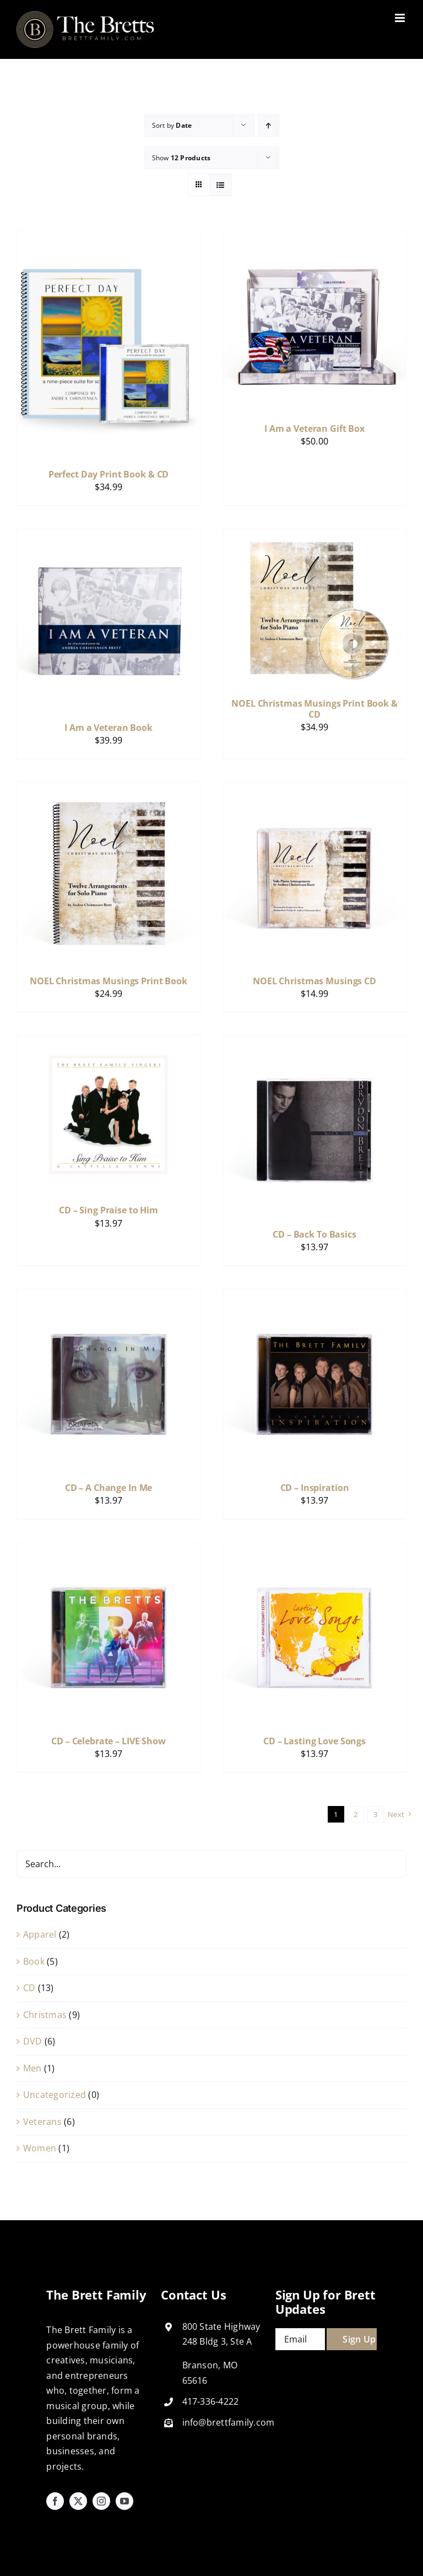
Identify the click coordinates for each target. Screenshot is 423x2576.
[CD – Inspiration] (314, 1296)
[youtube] (124, 2501)
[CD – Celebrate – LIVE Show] (108, 1549)
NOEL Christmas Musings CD (314, 981)
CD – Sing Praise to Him (108, 1210)
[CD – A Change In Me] (108, 1296)
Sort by (172, 125)
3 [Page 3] (375, 1814)
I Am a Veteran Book (108, 728)
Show (181, 157)
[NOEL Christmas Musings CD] (314, 789)
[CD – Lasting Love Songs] (314, 1549)
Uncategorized (54, 2095)
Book (34, 1961)
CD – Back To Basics (314, 1234)
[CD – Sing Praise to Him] (108, 1043)
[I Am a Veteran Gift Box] (314, 237)
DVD (32, 2041)
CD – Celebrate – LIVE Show (108, 1741)
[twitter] (78, 2501)
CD (29, 1988)
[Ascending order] (268, 125)
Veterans (42, 2122)
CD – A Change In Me (109, 1488)
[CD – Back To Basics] (314, 1043)
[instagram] (101, 2501)
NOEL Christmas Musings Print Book (108, 981)
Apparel (40, 1934)
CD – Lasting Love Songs (314, 1741)
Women (39, 2148)
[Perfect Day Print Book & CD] (108, 237)
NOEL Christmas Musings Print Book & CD (314, 708)
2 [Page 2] (355, 1814)
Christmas (45, 2015)
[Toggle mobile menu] (400, 18)
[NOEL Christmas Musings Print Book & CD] (314, 536)
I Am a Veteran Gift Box (314, 428)
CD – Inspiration (314, 1488)
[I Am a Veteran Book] (108, 536)
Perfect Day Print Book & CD (108, 474)
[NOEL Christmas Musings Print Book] (108, 789)
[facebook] (55, 2501)
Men (32, 2068)
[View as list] (220, 185)
